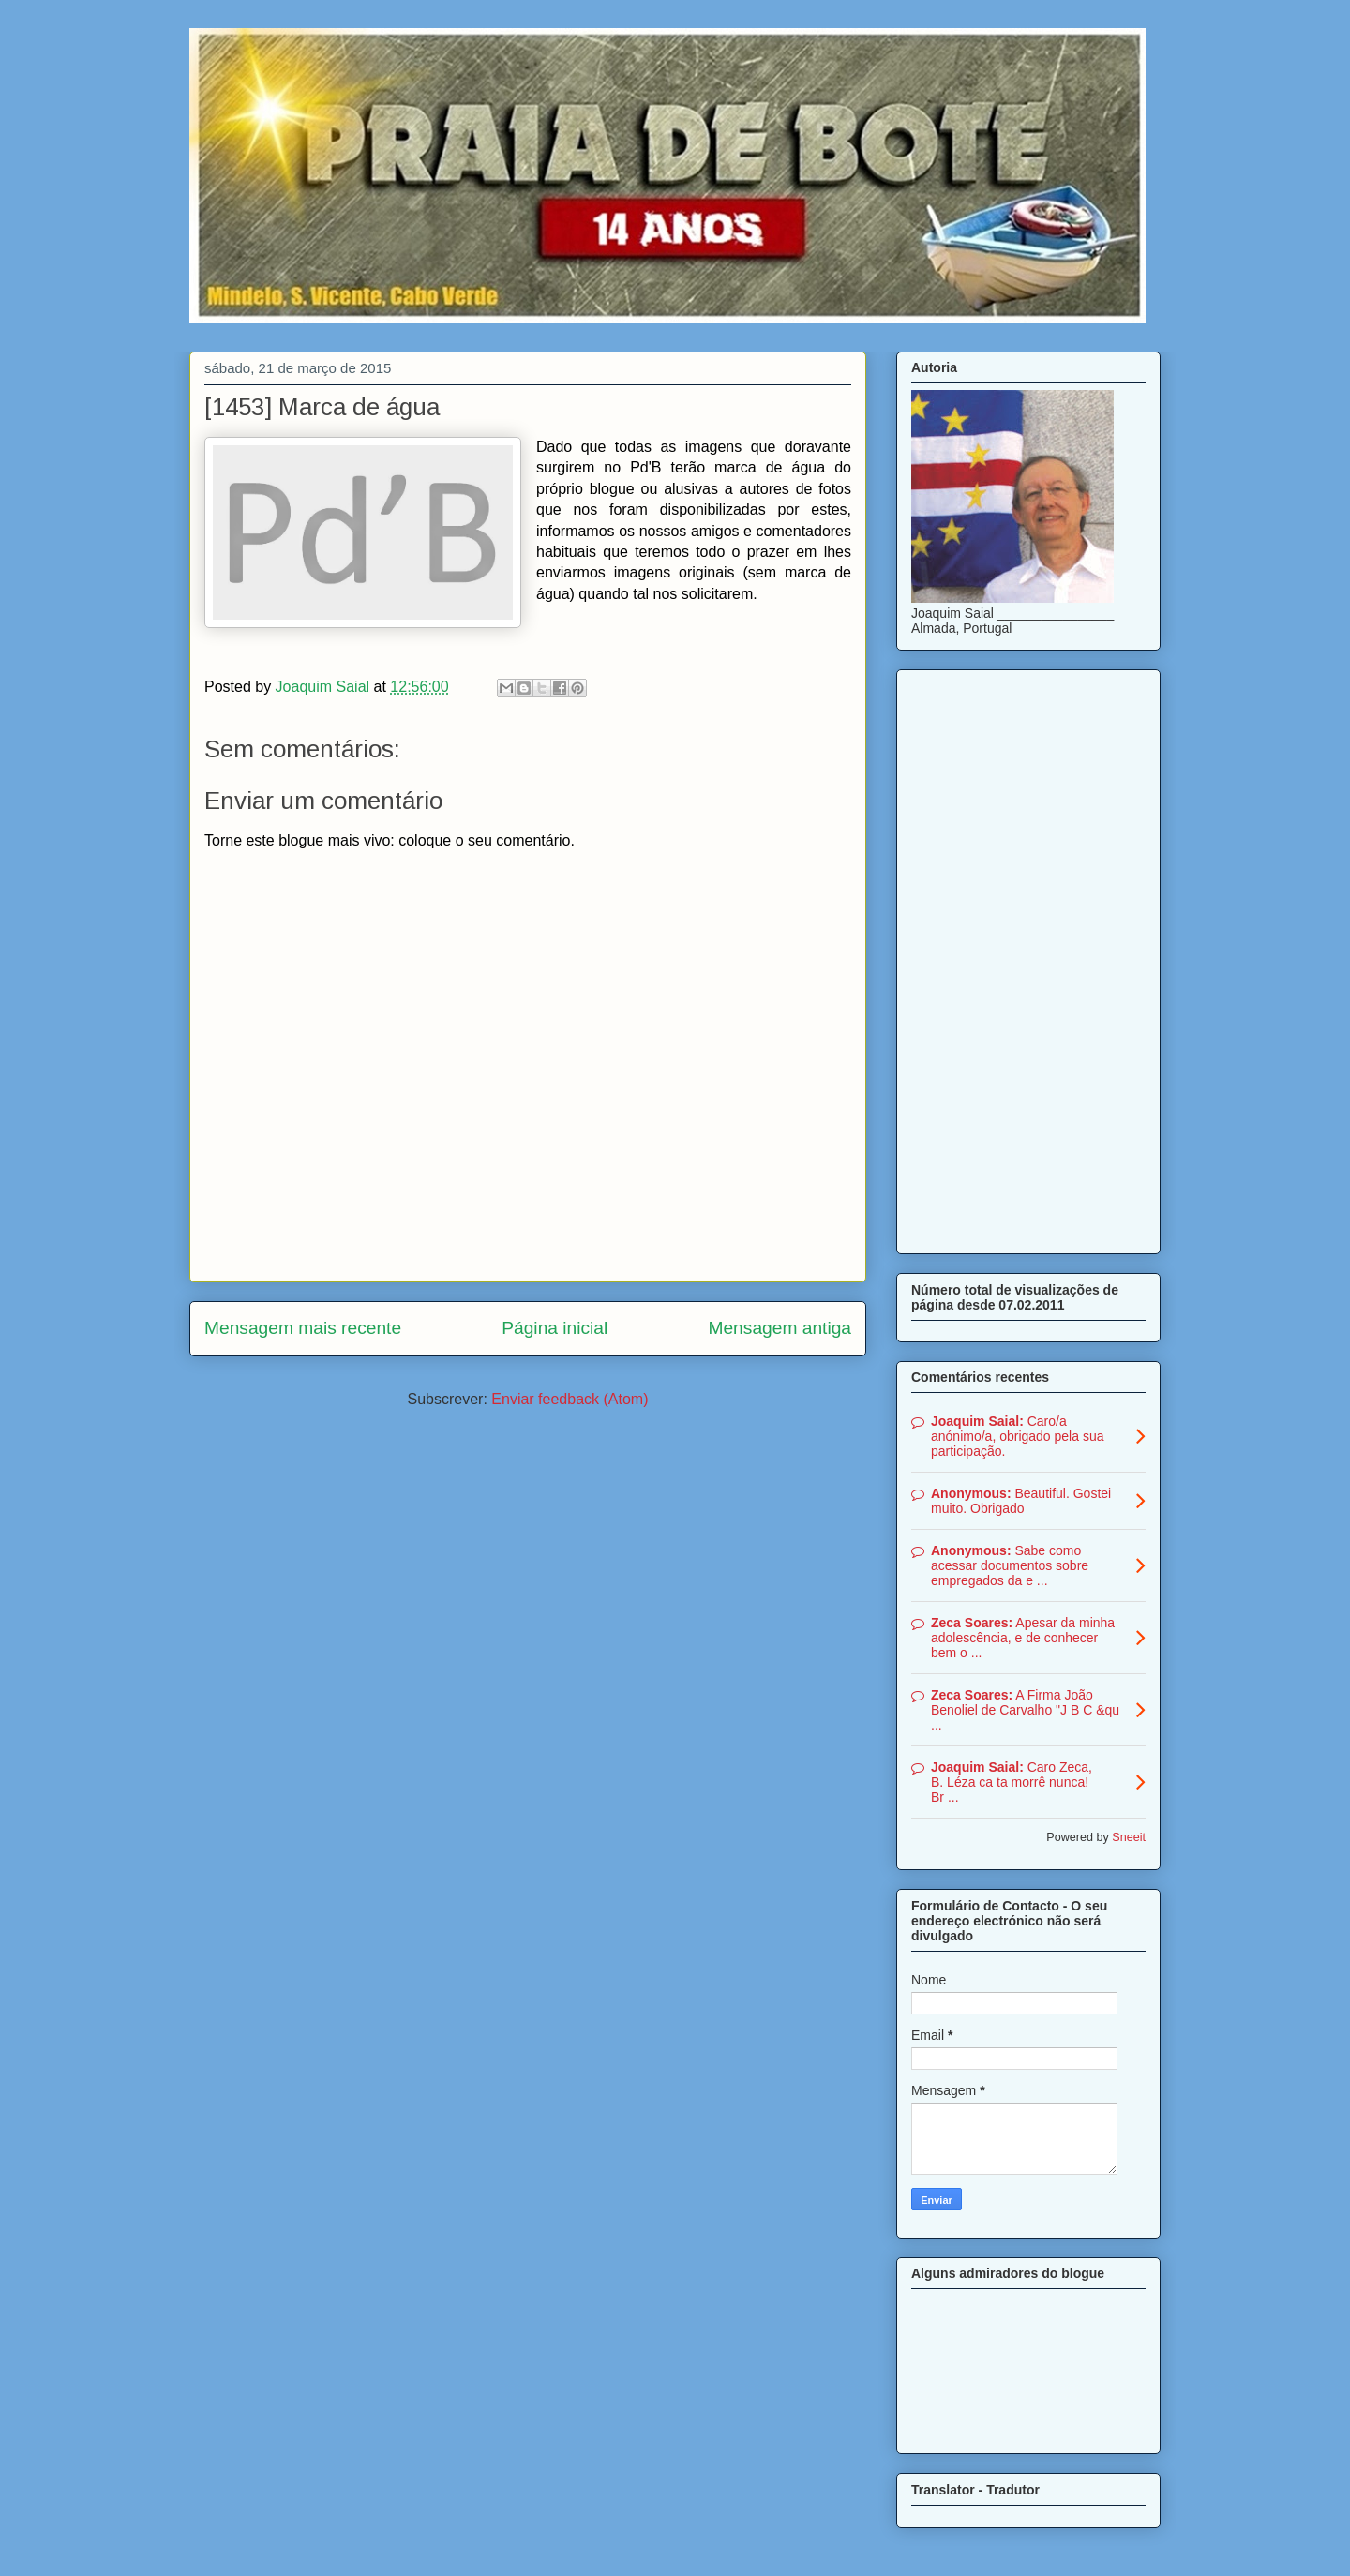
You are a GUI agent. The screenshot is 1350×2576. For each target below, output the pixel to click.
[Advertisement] (1028, 958)
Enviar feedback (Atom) (569, 1399)
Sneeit (1129, 1837)
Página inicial (555, 1328)
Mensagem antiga (779, 1328)
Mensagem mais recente (302, 1328)
